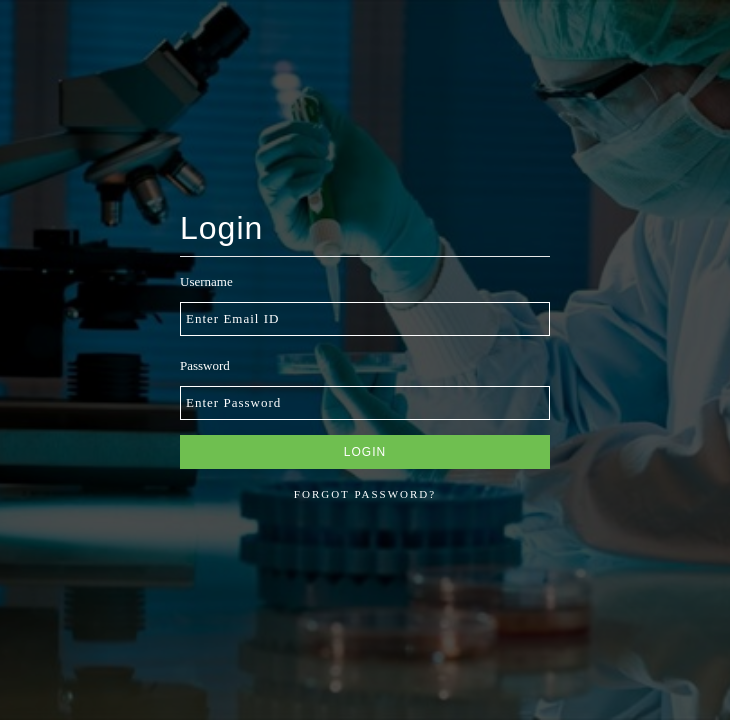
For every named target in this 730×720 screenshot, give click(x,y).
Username (206, 281)
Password (205, 365)
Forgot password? (365, 494)
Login (365, 452)
